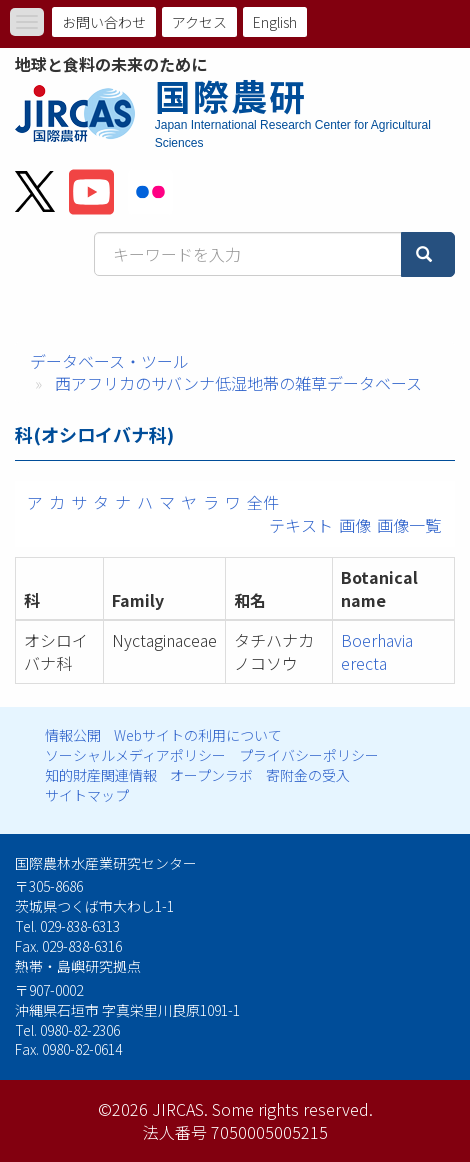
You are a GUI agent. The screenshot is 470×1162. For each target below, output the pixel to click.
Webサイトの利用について (198, 735)
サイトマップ (87, 795)
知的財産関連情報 (101, 775)
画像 (355, 525)
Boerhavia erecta (377, 651)
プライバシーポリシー (309, 755)
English (275, 22)
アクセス (199, 22)
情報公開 (73, 735)
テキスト (301, 525)
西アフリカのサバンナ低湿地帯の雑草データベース (238, 383)
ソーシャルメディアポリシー (135, 755)
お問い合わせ (104, 22)
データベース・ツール (109, 361)
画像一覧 (409, 525)
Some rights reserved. (292, 1109)
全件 (263, 502)
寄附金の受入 (308, 775)
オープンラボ (211, 775)
